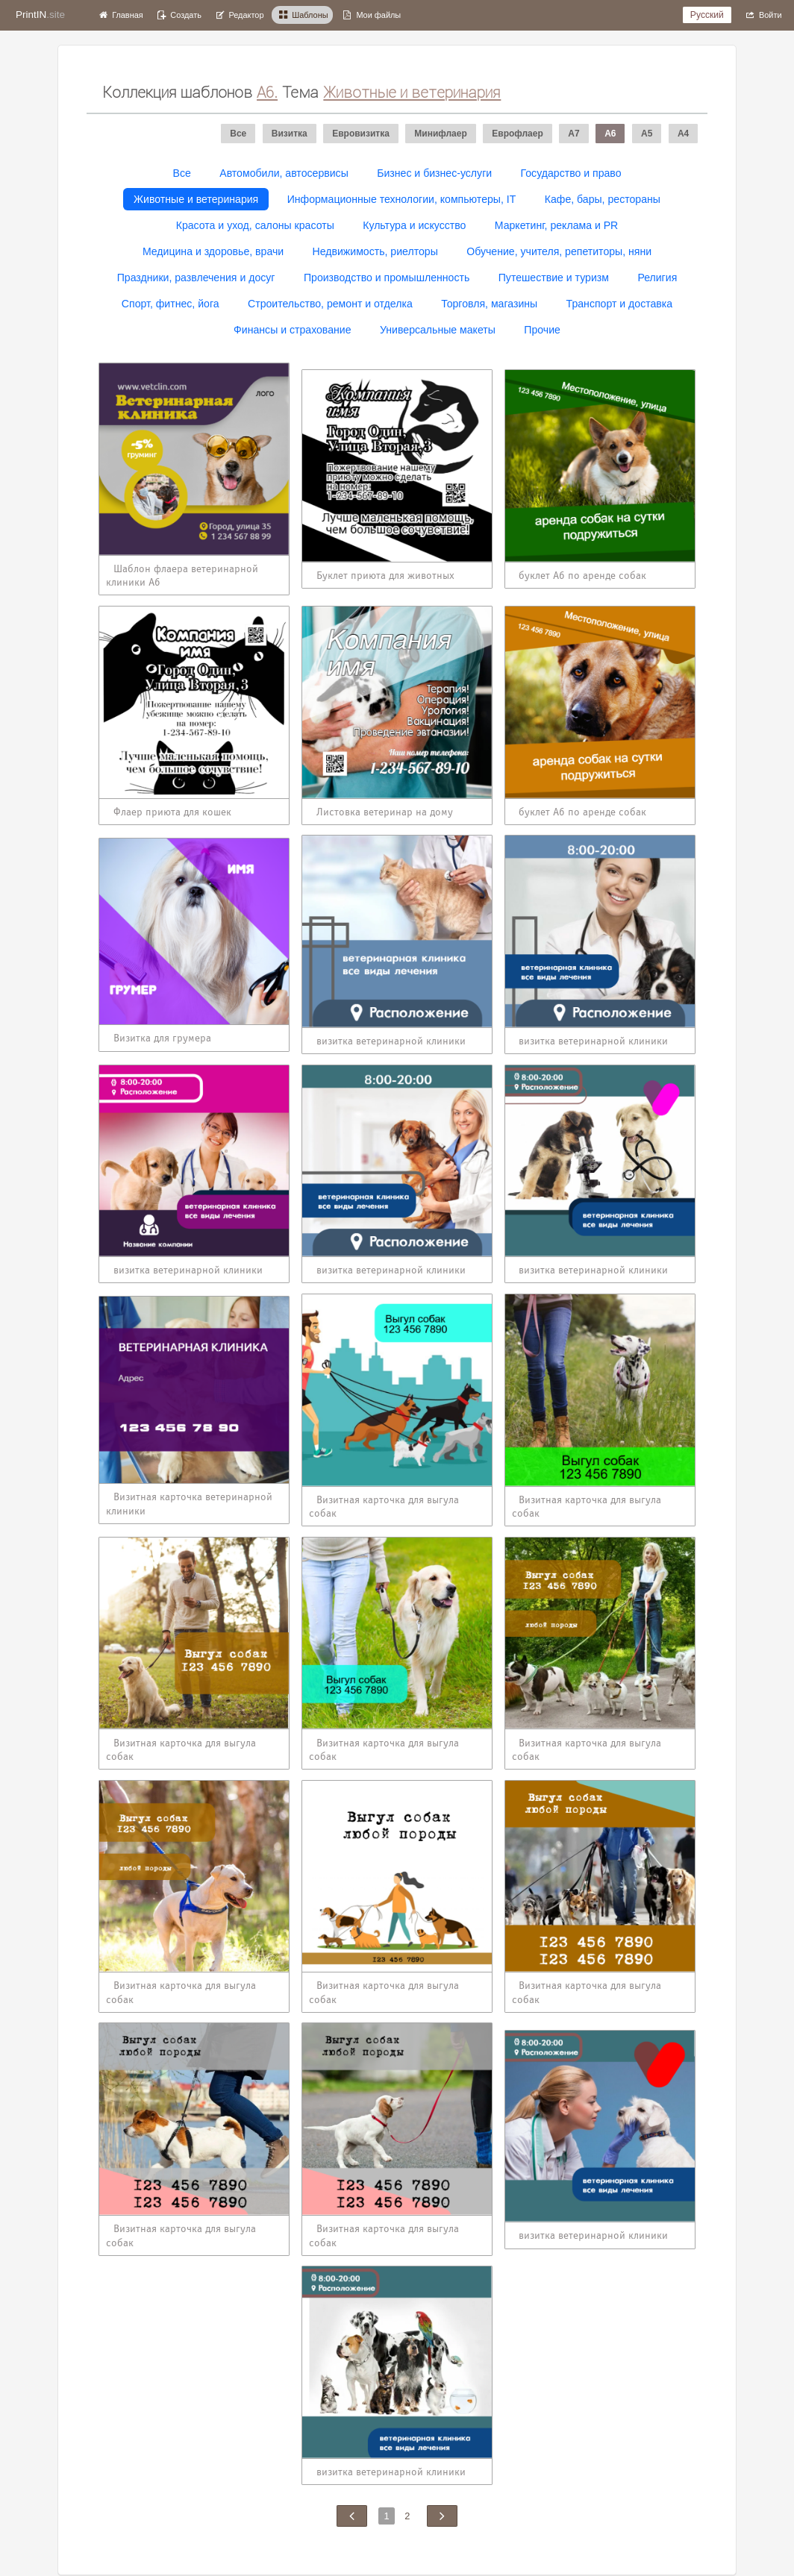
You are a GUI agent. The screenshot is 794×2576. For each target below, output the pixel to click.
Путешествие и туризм (553, 277)
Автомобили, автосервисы (283, 173)
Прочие (542, 330)
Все (182, 173)
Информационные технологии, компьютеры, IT (401, 199)
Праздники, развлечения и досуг (196, 277)
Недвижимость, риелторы (375, 251)
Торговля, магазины (489, 304)
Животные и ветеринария (196, 199)
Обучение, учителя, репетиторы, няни (558, 251)
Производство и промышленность (386, 277)
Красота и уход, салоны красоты (255, 225)
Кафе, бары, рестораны (602, 199)
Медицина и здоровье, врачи (213, 251)
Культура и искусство (414, 225)
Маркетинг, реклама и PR (557, 225)
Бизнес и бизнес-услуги (434, 173)
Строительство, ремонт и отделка (330, 304)
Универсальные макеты (438, 330)
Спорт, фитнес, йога (170, 304)
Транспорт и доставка (619, 304)
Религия (657, 277)
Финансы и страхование (292, 330)
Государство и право (571, 173)
